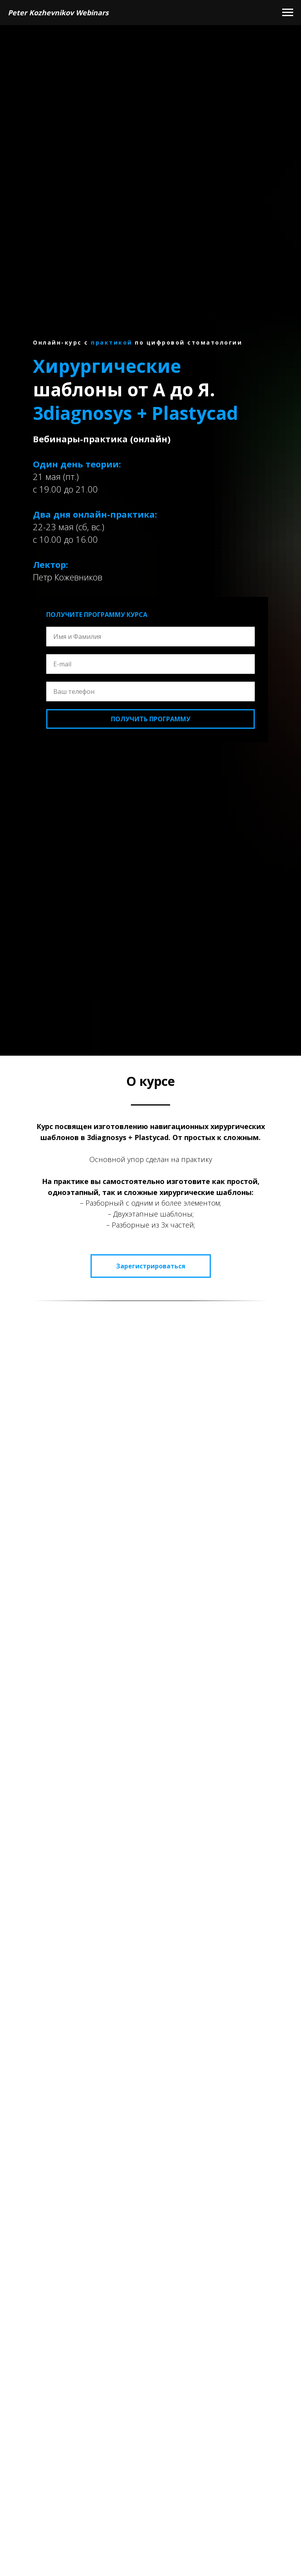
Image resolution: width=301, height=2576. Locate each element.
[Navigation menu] (287, 12)
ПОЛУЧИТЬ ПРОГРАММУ (150, 719)
